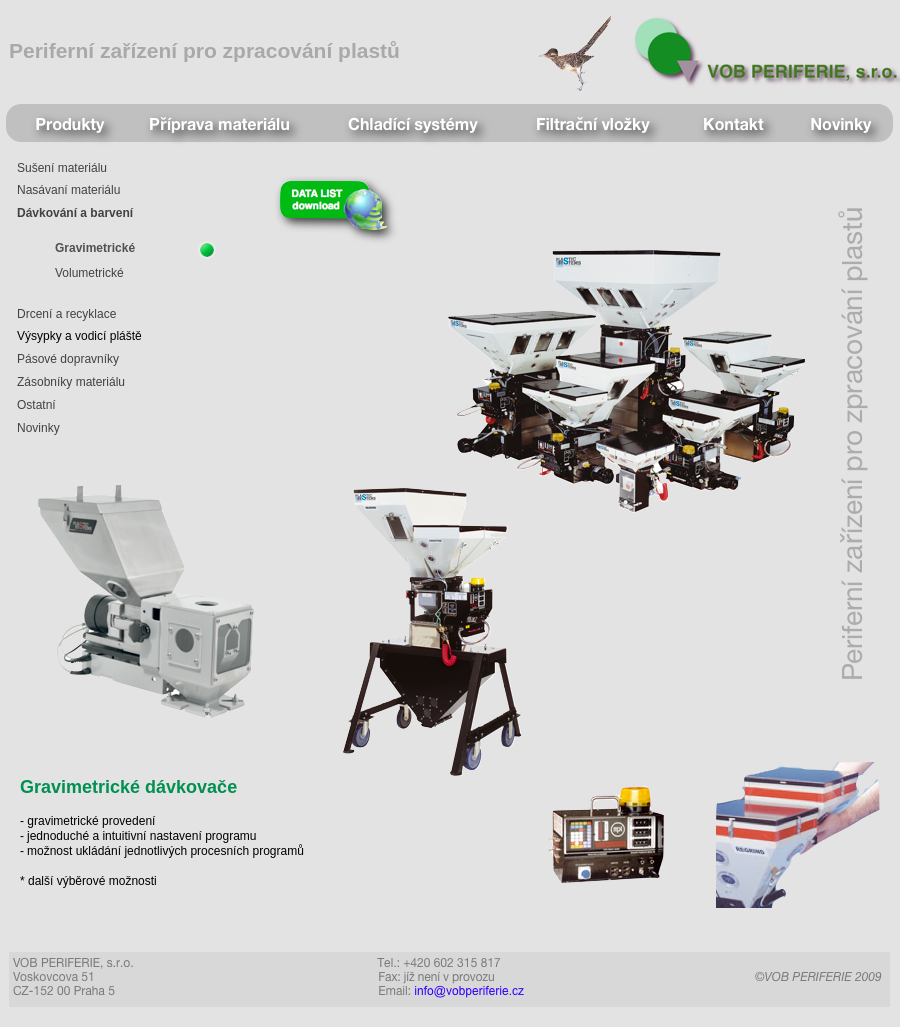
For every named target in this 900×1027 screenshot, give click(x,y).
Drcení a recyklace (66, 314)
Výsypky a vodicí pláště (79, 336)
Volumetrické (89, 273)
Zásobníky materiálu (71, 382)
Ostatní (36, 405)
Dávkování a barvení (75, 213)
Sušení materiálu (62, 168)
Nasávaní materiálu (68, 190)
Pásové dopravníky (68, 359)
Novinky (38, 428)
